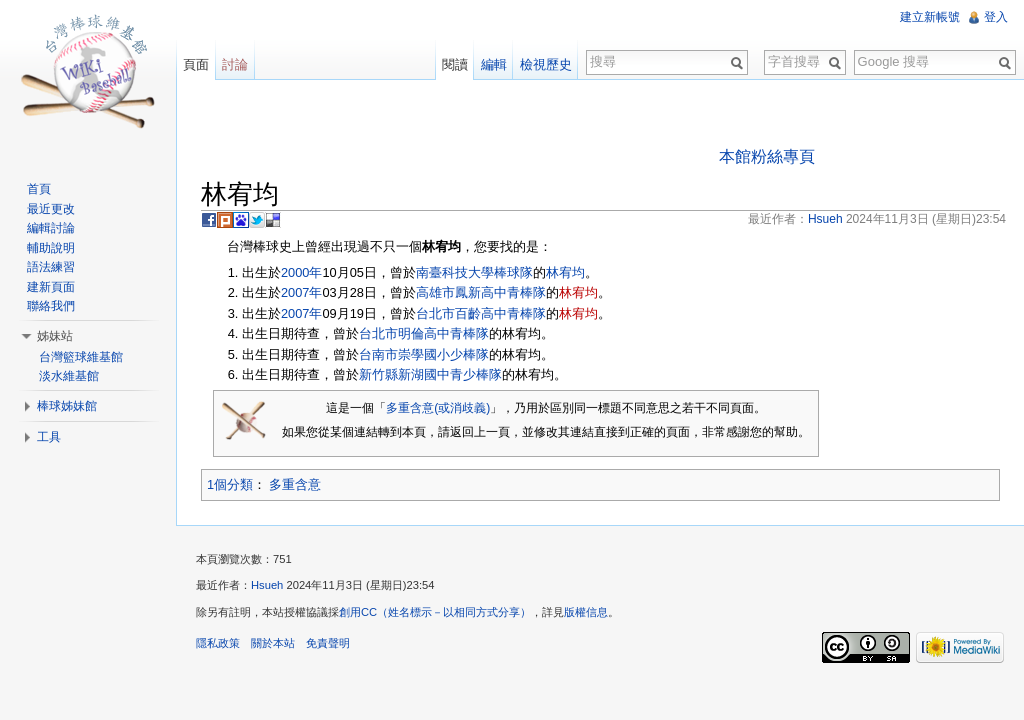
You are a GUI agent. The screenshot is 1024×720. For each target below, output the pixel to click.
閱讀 (455, 64)
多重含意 (295, 484)
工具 (49, 437)
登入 (996, 17)
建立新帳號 (930, 17)
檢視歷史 (546, 64)
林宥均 (565, 272)
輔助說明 (51, 248)
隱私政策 (218, 643)
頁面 (196, 64)
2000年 (301, 272)
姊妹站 (55, 336)
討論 (235, 64)
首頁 (39, 189)
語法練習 (51, 267)
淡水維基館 (69, 376)
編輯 (494, 64)
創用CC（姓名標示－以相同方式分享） (435, 612)
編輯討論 (51, 228)
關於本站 (273, 643)
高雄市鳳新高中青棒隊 (481, 292)
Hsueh (267, 585)
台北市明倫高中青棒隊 (424, 333)
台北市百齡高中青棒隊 (481, 313)
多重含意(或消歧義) (438, 408)
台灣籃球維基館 (81, 357)
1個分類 (230, 484)
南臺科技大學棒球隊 (474, 272)
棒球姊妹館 (67, 406)
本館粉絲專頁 (767, 156)
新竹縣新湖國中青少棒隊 (430, 374)
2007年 (301, 292)
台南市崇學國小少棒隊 (424, 354)
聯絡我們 (51, 306)
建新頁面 (51, 287)
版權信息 (586, 612)
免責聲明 (328, 643)
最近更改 (51, 209)
